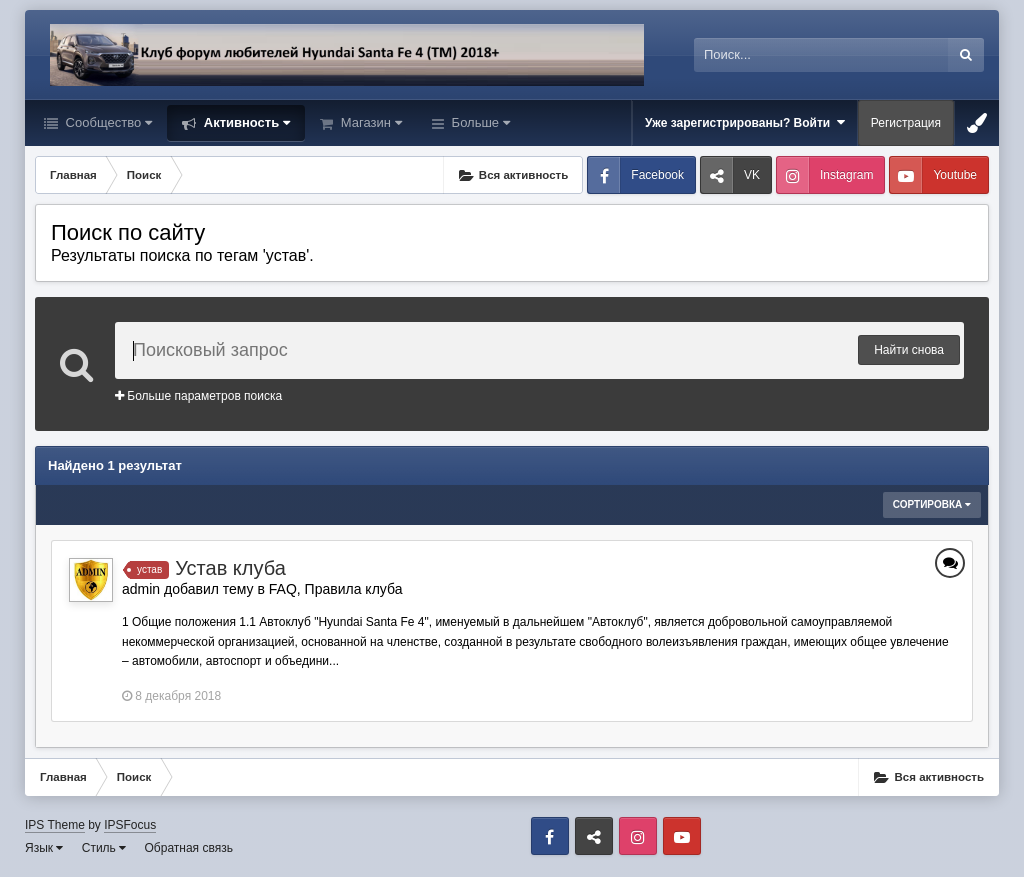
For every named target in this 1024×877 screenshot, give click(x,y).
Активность (245, 122)
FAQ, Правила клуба (336, 589)
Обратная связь (189, 848)
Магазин (369, 122)
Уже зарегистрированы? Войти (745, 122)
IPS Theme (55, 825)
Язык (44, 848)
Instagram (846, 175)
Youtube (955, 175)
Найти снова (909, 350)
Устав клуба (230, 568)
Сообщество (107, 122)
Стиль (104, 848)
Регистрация (906, 123)
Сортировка (932, 504)
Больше (479, 122)
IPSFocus (130, 825)
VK (752, 175)
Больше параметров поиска (198, 396)
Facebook (657, 175)
